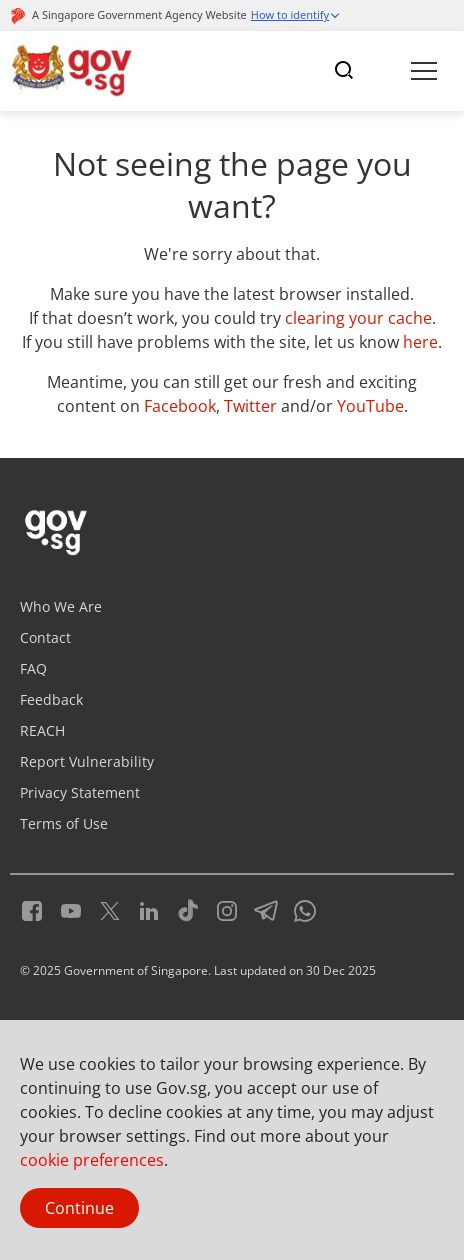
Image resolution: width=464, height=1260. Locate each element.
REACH (42, 730)
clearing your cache (358, 318)
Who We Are (61, 606)
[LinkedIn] (141, 908)
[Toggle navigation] (344, 71)
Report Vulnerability (87, 761)
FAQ (33, 668)
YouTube (370, 406)
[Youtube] (63, 908)
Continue (79, 1208)
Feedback (51, 699)
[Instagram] (219, 908)
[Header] (73, 71)
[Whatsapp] (297, 908)
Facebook (180, 406)
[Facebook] (32, 908)
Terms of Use (64, 823)
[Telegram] (258, 908)
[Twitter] (102, 908)
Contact (45, 637)
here (420, 342)
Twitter (250, 406)
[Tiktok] (180, 908)
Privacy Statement (80, 792)
